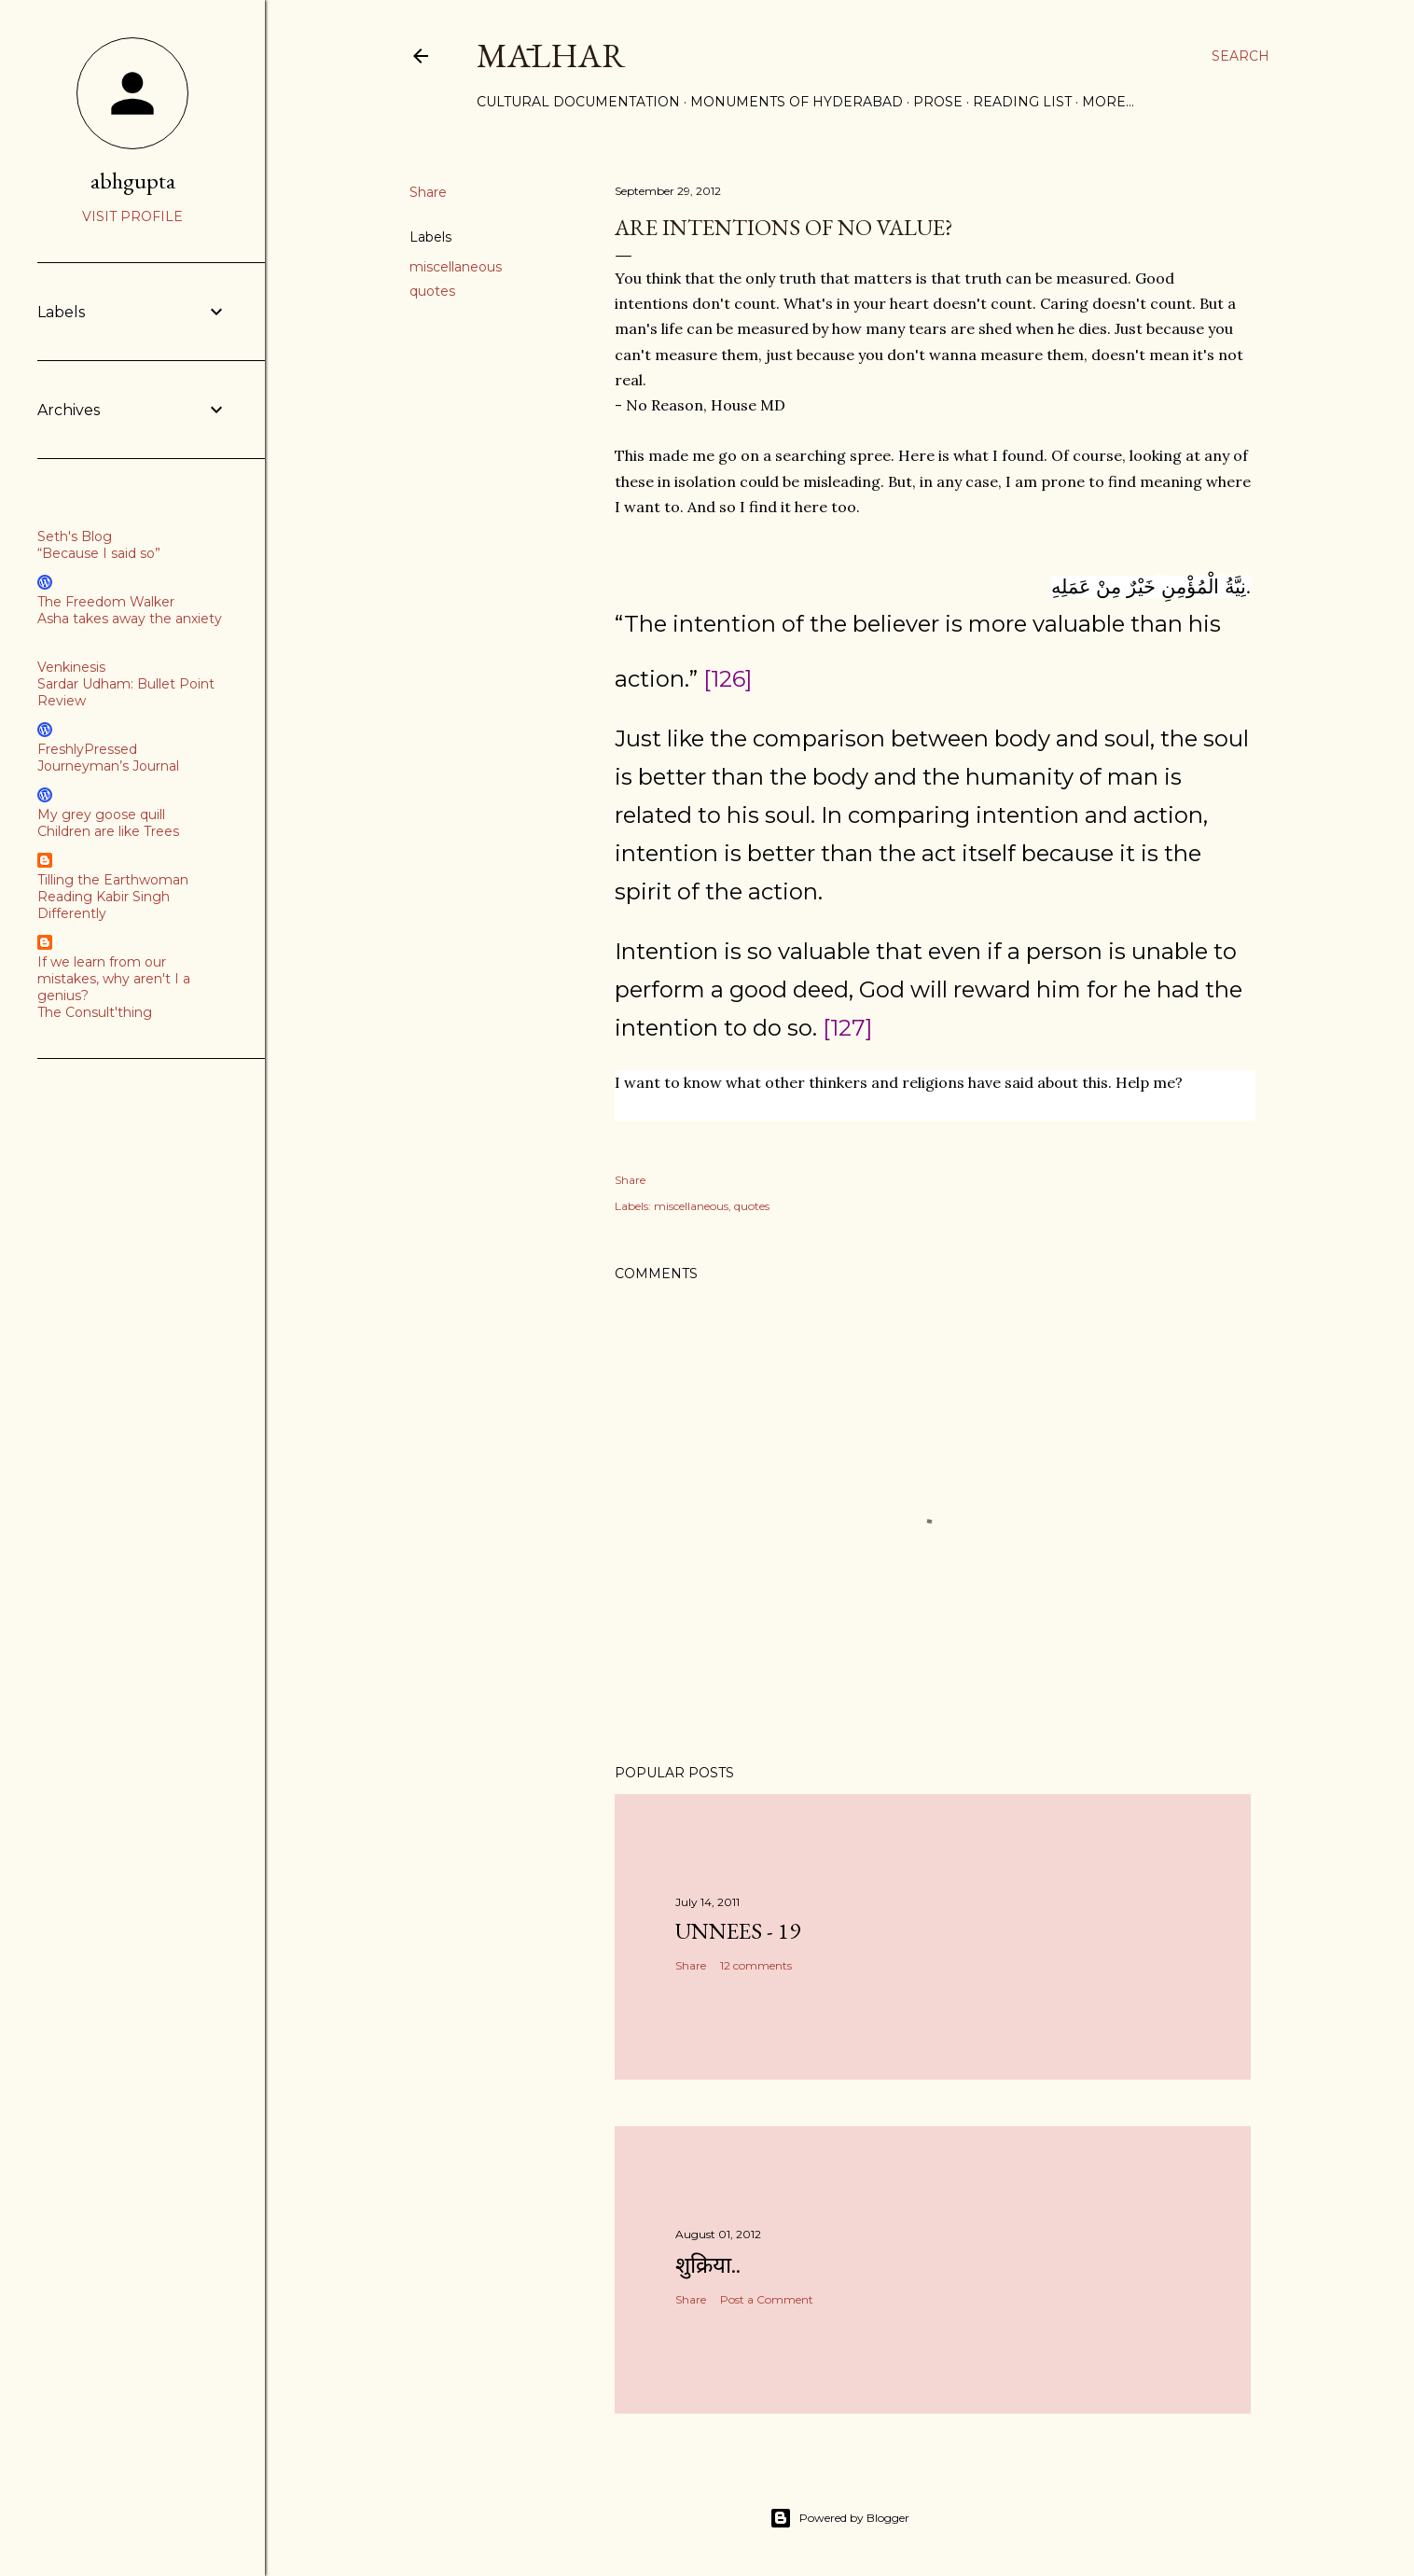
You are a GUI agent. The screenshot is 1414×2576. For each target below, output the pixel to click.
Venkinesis (71, 667)
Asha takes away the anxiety (129, 618)
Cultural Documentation (578, 101)
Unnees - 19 (737, 1930)
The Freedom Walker (105, 601)
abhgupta (132, 180)
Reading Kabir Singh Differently (103, 905)
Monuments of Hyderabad (796, 101)
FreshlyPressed (87, 749)
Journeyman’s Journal (108, 766)
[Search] (1240, 56)
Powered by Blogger (839, 2518)
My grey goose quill (101, 814)
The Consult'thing (94, 1012)
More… (1108, 101)
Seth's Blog (74, 536)
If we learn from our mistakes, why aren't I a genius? (113, 979)
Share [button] (428, 192)
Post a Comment (766, 2299)
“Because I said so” (98, 553)
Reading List (1022, 101)
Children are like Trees (108, 831)
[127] (847, 1027)
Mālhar (551, 55)
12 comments (756, 1965)
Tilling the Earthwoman (112, 879)
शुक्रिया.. (708, 2264)
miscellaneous (455, 266)
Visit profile (132, 216)
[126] (727, 678)
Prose (938, 101)
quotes (432, 291)
